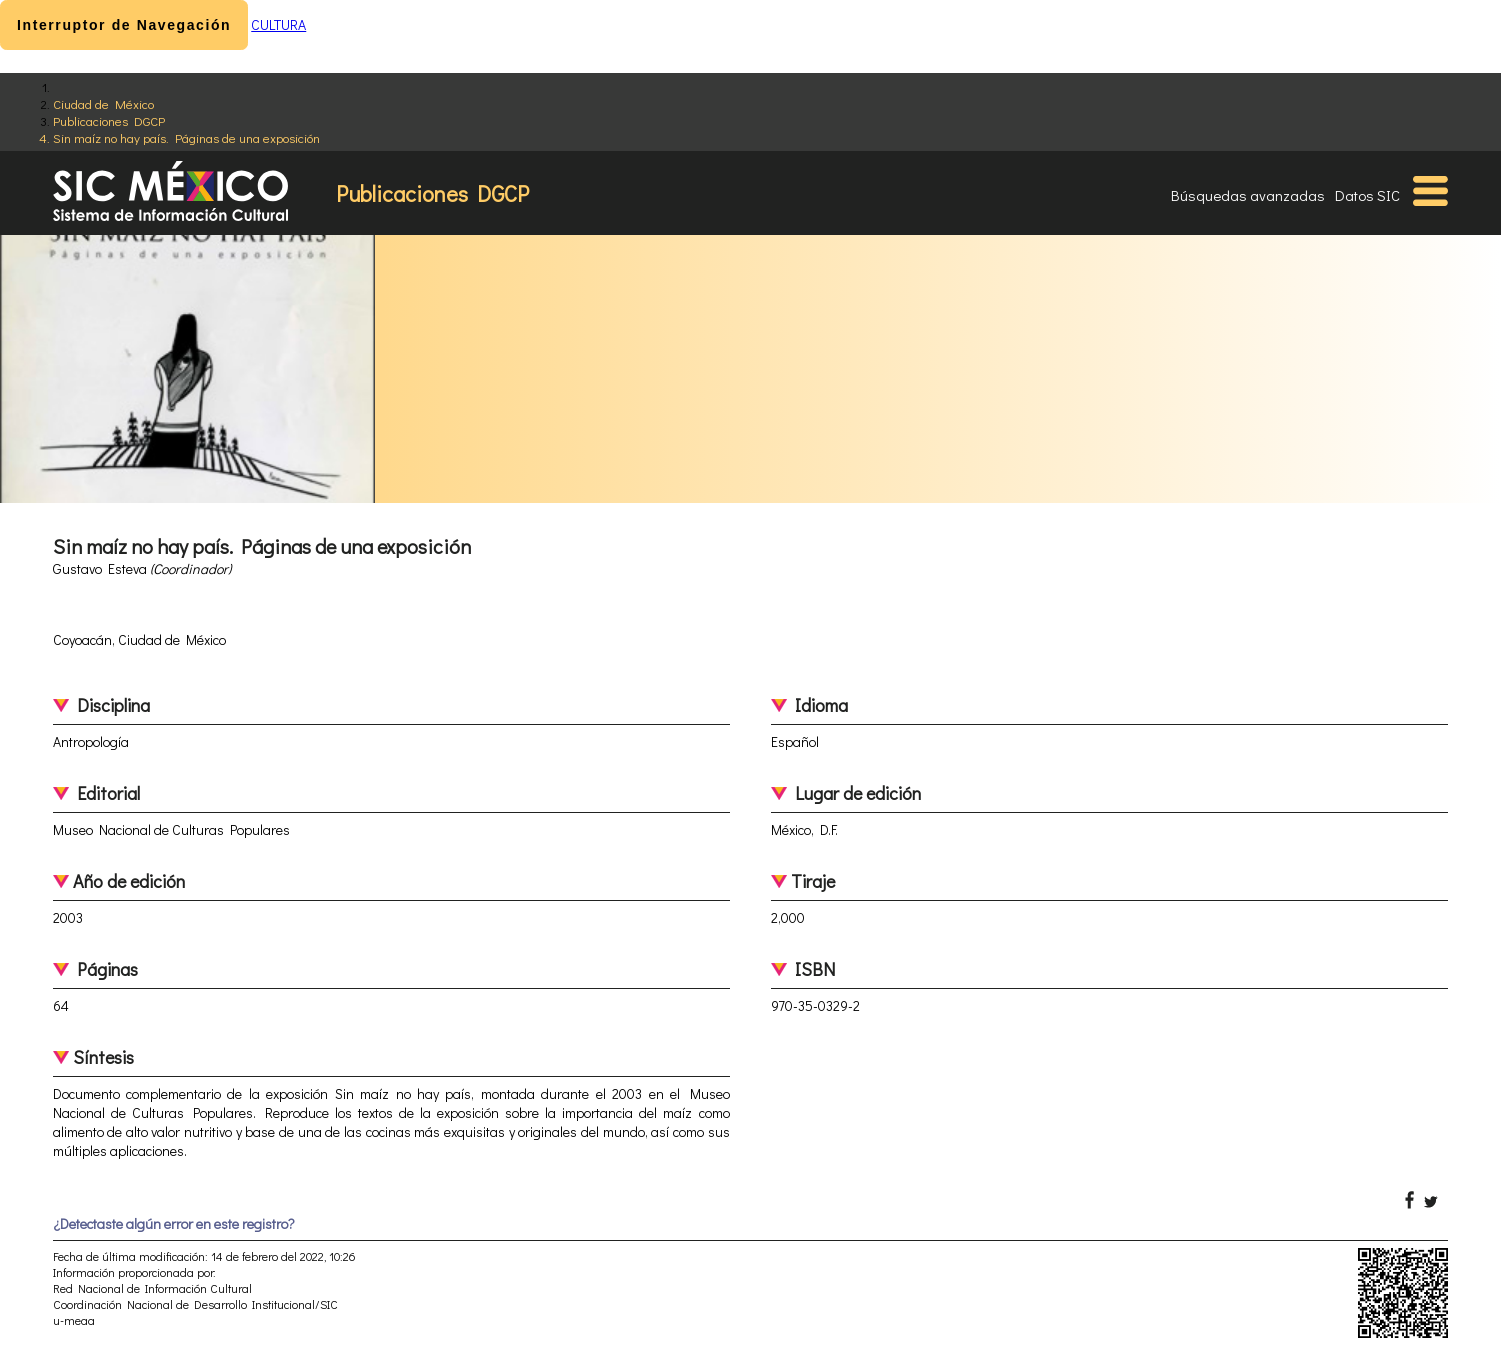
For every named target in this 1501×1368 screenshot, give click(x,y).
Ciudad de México (103, 103)
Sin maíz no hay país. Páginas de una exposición (186, 137)
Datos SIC (1367, 195)
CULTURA (278, 24)
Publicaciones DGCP (109, 120)
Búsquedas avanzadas (1248, 195)
